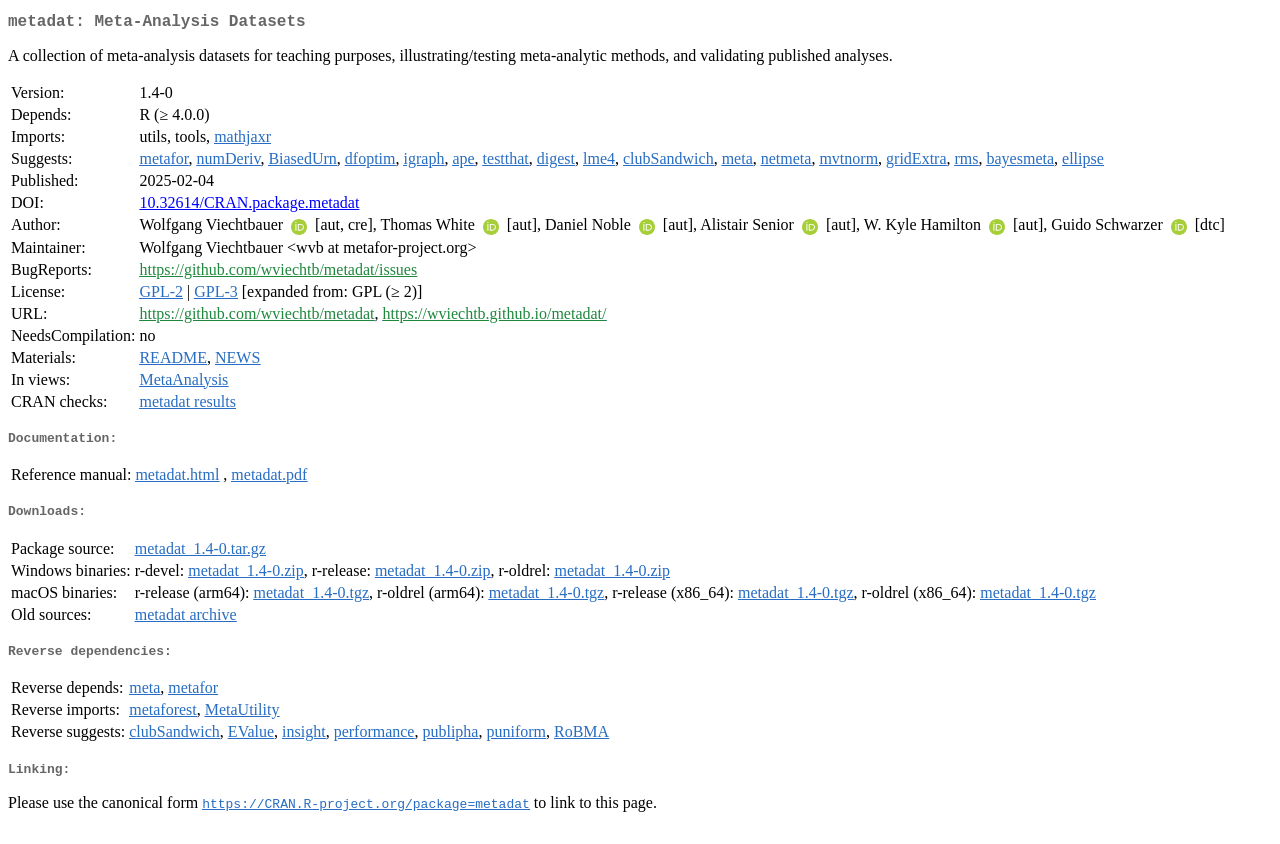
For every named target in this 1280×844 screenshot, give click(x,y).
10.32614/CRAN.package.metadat (249, 206)
